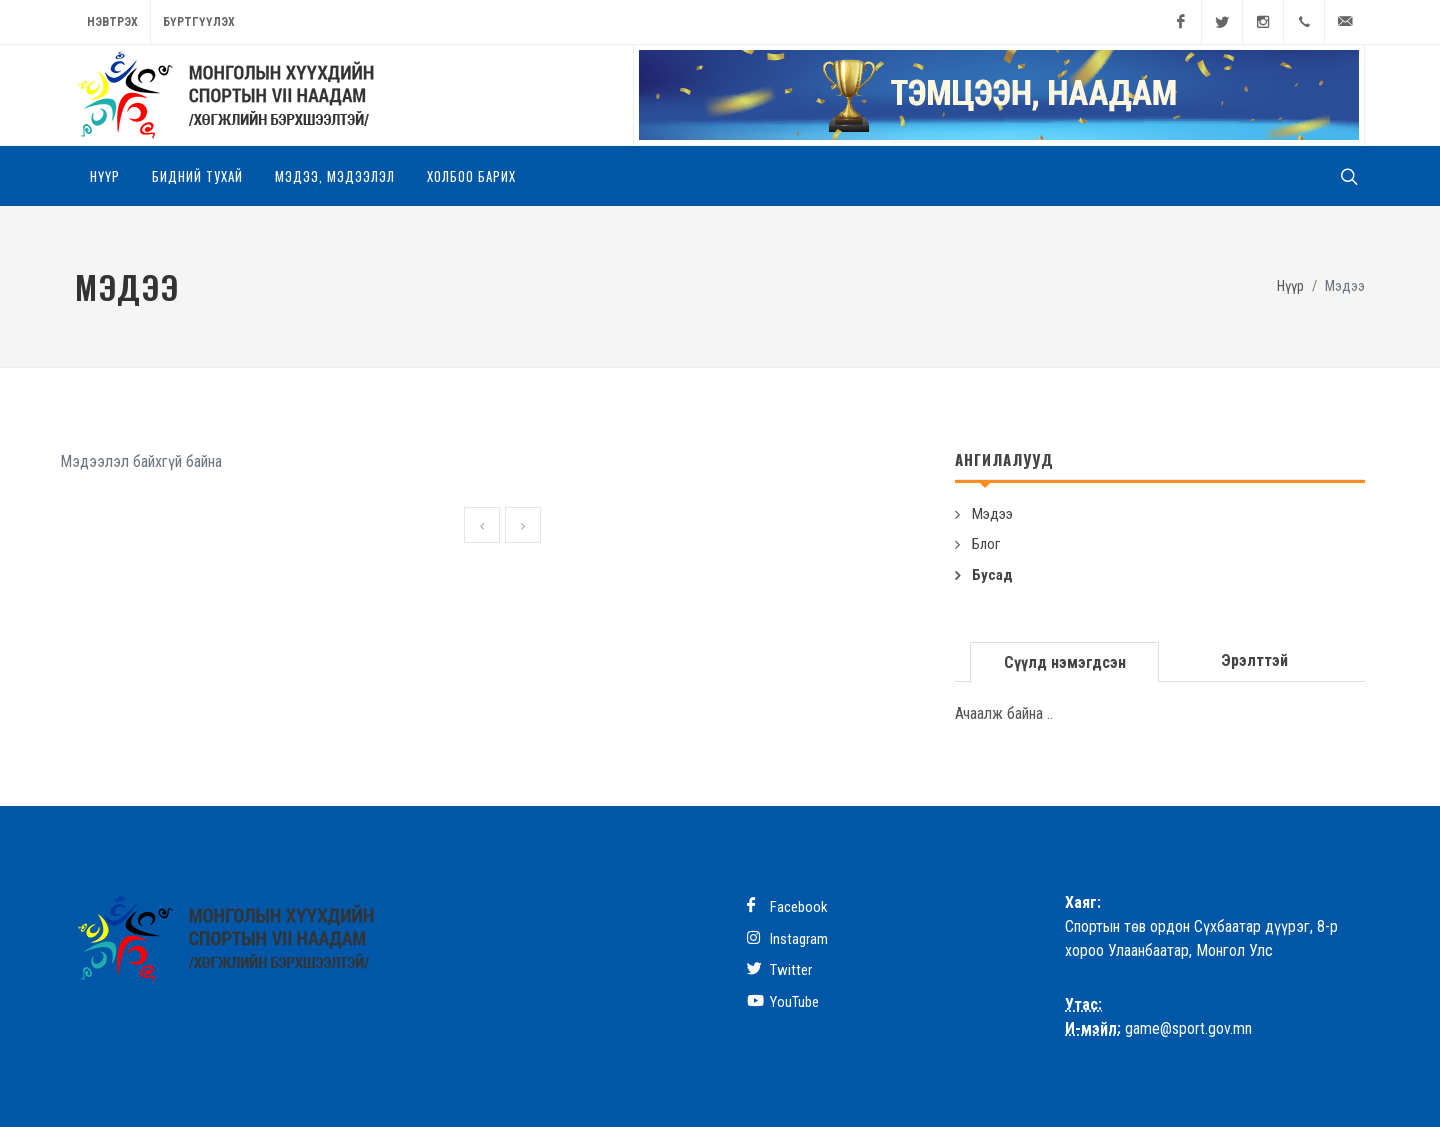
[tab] (1065, 660)
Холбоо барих (471, 176)
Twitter (779, 969)
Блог (986, 544)
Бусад (992, 575)
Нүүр (105, 176)
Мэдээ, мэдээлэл (335, 176)
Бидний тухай (197, 176)
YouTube (783, 1001)
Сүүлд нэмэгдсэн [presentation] (1065, 662)
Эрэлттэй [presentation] (1254, 660)
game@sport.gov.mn (1188, 1028)
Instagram (787, 938)
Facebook (787, 906)
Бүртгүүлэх (199, 22)
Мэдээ (992, 514)
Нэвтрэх (112, 22)
